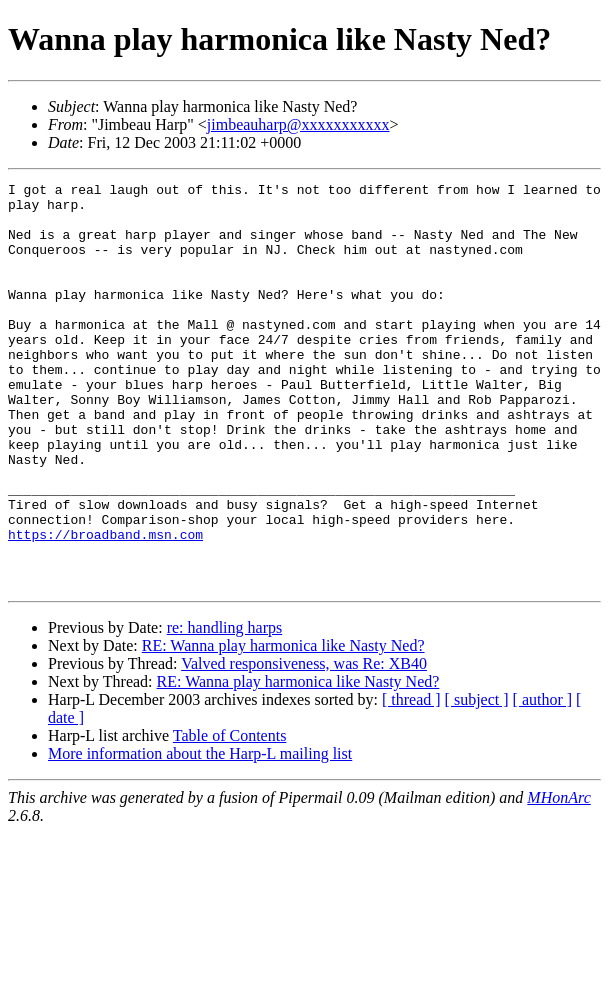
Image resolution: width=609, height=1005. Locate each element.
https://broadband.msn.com (105, 606)
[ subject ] (477, 780)
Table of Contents (230, 816)
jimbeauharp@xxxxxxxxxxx (298, 124)
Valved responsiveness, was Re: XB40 (304, 744)
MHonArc (558, 878)
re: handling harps (225, 708)
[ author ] (543, 780)
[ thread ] (411, 780)
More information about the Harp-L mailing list (200, 834)
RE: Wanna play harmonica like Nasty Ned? (283, 726)
